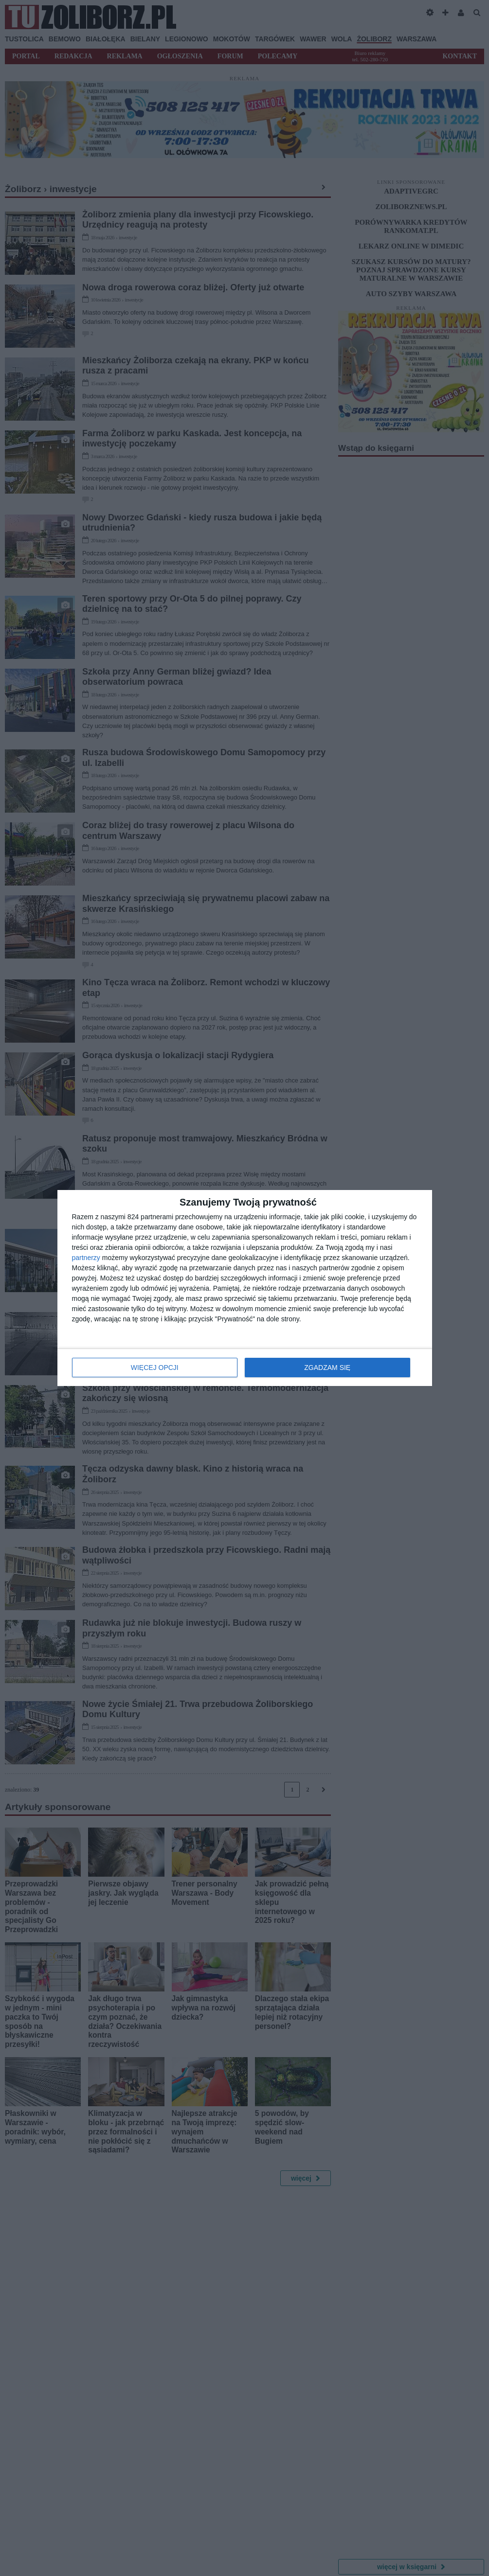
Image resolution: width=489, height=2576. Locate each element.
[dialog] (244, 1288)
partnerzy (86, 1257)
